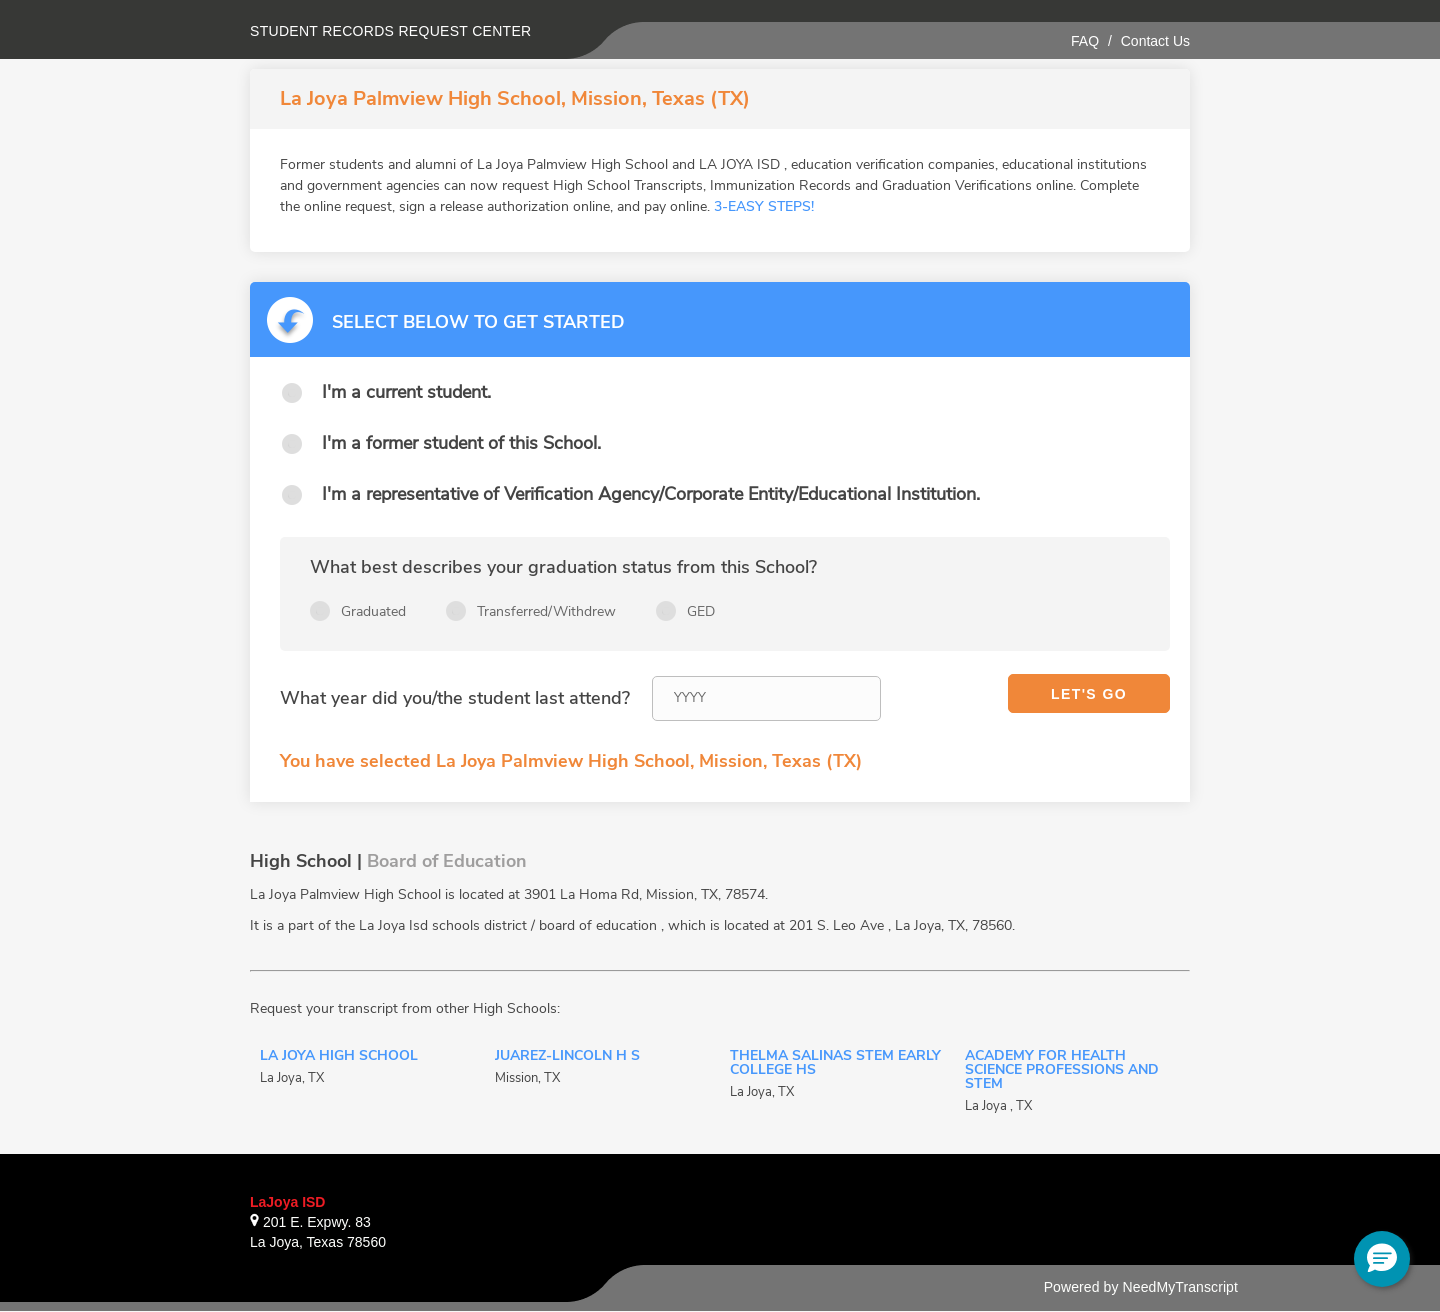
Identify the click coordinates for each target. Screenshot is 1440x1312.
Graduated (373, 611)
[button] (1382, 1259)
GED (701, 611)
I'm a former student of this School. (461, 443)
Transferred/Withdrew (546, 611)
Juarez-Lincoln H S (567, 1057)
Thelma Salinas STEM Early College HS (835, 1064)
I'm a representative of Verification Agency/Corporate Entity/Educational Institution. (651, 494)
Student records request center (391, 31)
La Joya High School (339, 1057)
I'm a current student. (406, 392)
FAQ (1085, 41)
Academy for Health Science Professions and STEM (1062, 1071)
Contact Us (1155, 41)
